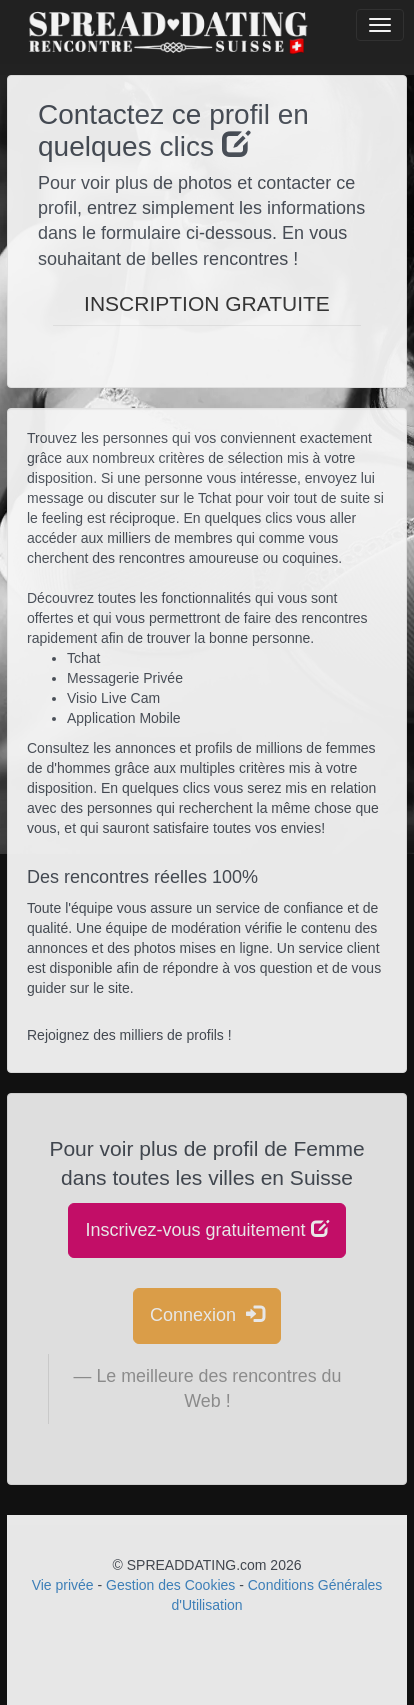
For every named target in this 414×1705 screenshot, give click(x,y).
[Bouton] (380, 25)
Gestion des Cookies (170, 1585)
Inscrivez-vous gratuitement (206, 1229)
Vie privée (63, 1585)
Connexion (207, 1314)
